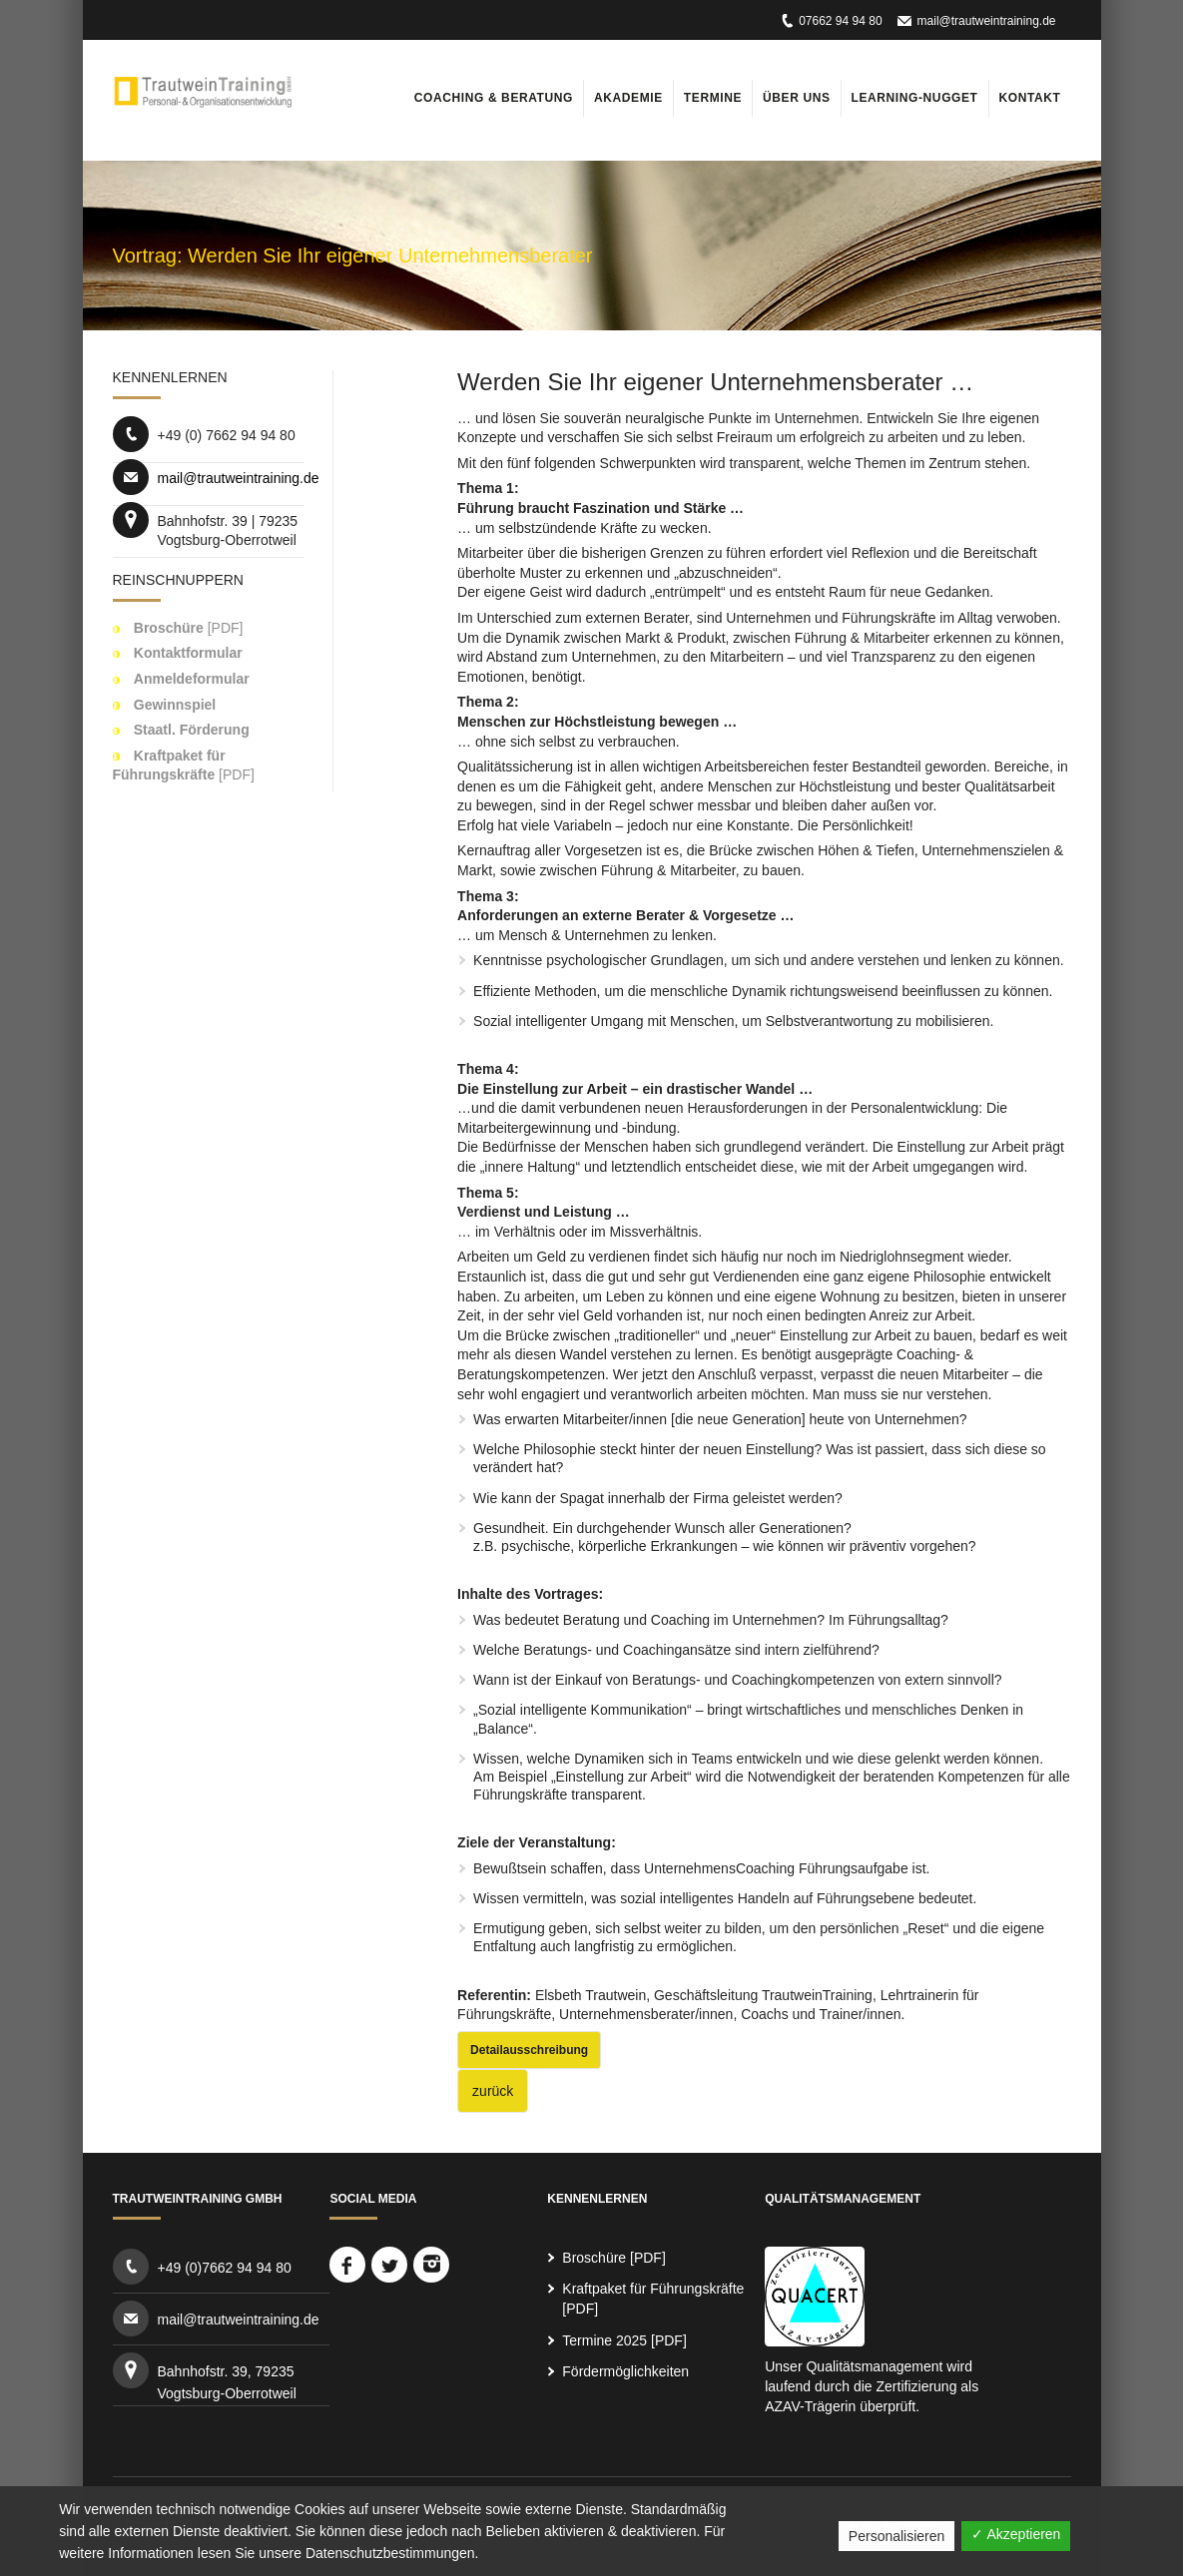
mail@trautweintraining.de (986, 21)
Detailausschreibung (529, 2050)
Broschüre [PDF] (613, 2258)
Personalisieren (897, 2536)
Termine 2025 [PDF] (624, 2340)
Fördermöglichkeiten (625, 2371)
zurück (492, 2091)
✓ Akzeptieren (1015, 2534)
